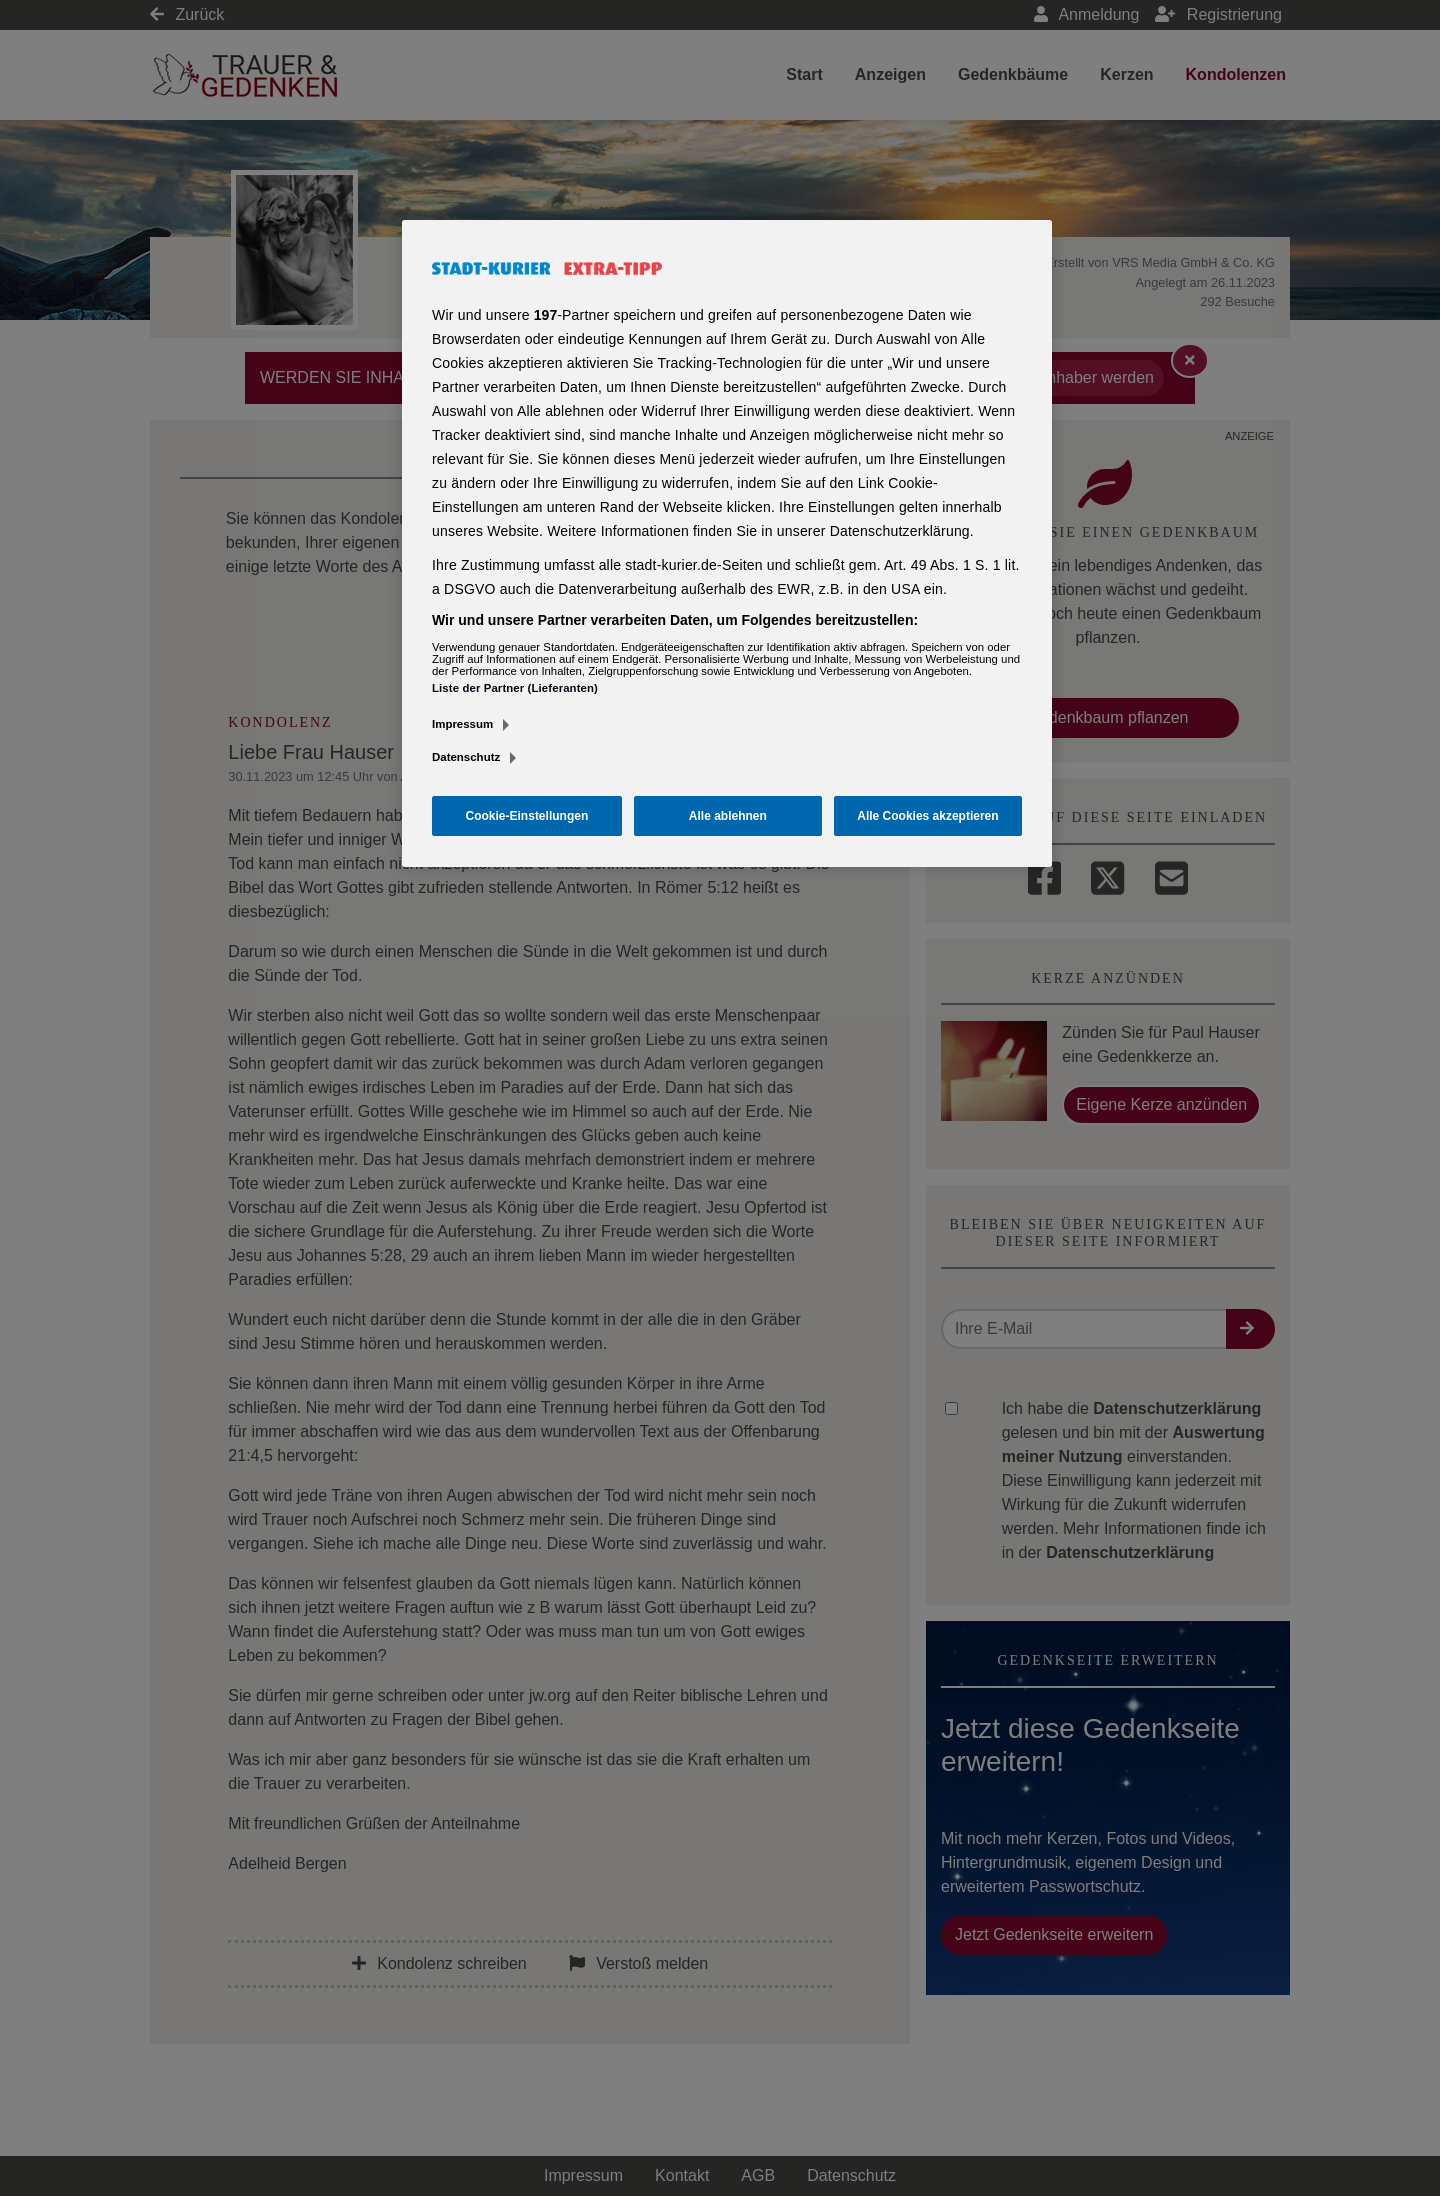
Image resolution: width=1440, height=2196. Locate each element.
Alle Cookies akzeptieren (927, 816)
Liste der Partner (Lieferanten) (515, 688)
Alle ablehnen (728, 816)
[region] (727, 544)
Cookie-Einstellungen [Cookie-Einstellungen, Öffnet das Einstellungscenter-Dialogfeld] (527, 816)
